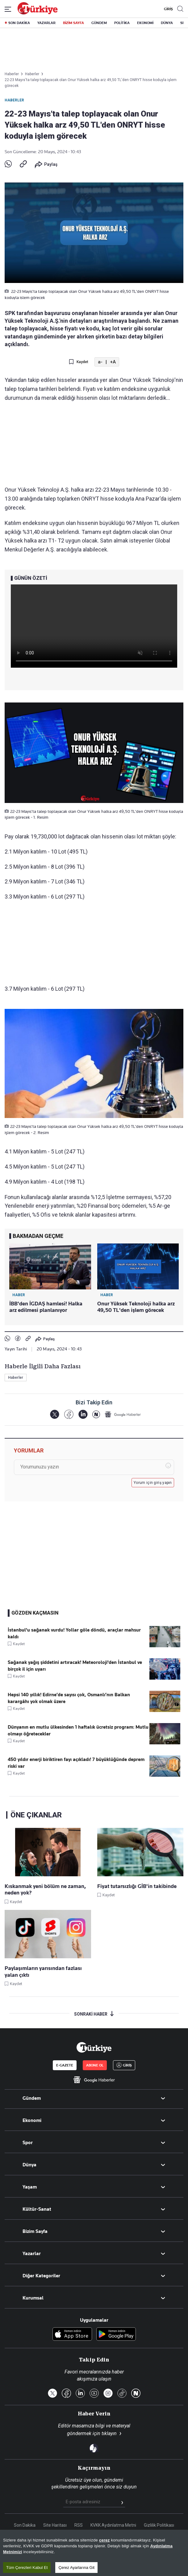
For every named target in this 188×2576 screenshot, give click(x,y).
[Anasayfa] (94, 2047)
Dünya (29, 2165)
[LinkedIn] (83, 1414)
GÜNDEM (99, 23)
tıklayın (109, 2433)
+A (113, 361)
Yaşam (30, 2187)
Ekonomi (32, 2120)
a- (100, 361)
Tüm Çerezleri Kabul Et (27, 2567)
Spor (28, 2142)
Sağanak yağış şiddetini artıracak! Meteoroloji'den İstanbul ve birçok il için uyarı (75, 1666)
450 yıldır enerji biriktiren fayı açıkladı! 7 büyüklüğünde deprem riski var (76, 1763)
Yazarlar (32, 2253)
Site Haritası (55, 2525)
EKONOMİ (145, 23)
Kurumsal (33, 2298)
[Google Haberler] (123, 1414)
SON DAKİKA (19, 23)
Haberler (14, 100)
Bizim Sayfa (35, 2231)
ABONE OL (94, 2065)
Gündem (32, 2098)
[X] (54, 1414)
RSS (78, 2525)
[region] (94, 2553)
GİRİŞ (167, 9)
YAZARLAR (46, 23)
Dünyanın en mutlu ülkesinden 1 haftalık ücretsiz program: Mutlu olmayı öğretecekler (78, 1730)
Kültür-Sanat (37, 2209)
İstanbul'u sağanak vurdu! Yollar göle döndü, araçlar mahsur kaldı (74, 1633)
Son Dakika (25, 2525)
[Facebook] (68, 1414)
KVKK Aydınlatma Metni (113, 2525)
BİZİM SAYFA (73, 23)
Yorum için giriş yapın (153, 1482)
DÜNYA (167, 23)
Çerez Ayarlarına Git (76, 2567)
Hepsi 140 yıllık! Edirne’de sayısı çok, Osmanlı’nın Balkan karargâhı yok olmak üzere (69, 1698)
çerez (104, 2540)
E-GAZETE (64, 2065)
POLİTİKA (122, 23)
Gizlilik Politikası (159, 2525)
